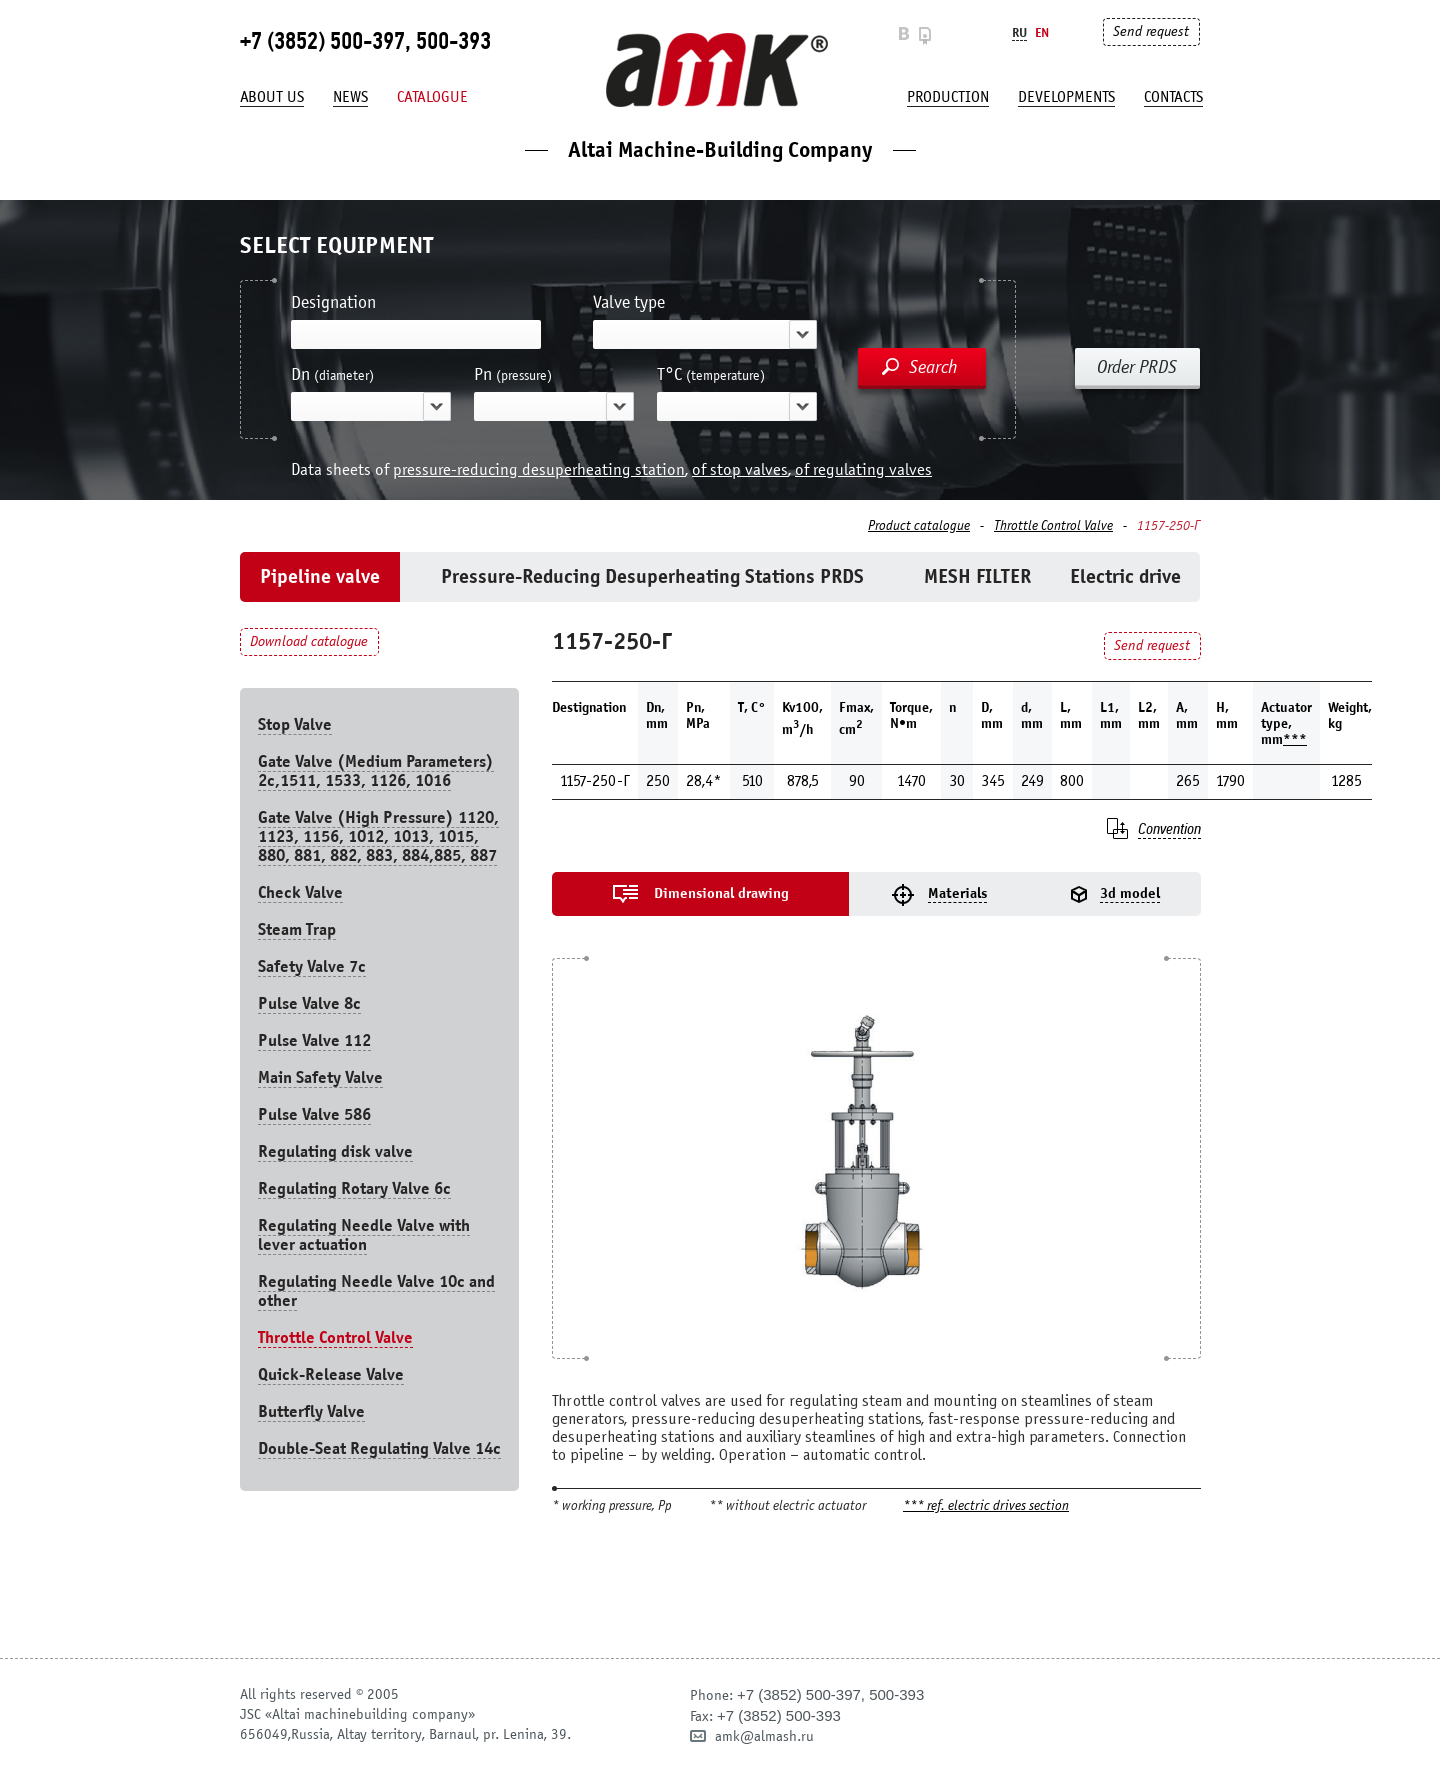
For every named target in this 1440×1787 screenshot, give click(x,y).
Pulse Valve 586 (314, 1114)
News (350, 97)
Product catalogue (919, 526)
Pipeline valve (320, 576)
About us (272, 97)
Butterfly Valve (311, 1411)
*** (1295, 739)
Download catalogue (309, 641)
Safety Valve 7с (312, 966)
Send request (1151, 31)
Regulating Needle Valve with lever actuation (364, 1235)
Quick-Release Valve (331, 1374)
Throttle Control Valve (1053, 526)
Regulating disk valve (335, 1151)
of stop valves (740, 469)
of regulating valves (863, 469)
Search (933, 367)
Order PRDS (1137, 367)
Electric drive (1125, 576)
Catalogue (432, 97)
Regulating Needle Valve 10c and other (376, 1291)
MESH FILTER (977, 576)
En (1042, 32)
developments (1066, 97)
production (948, 97)
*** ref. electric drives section (986, 1506)
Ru (1019, 32)
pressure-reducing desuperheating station (539, 469)
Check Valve (300, 892)
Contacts (1173, 97)
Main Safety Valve (320, 1077)
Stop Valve (295, 724)
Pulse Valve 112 (314, 1040)
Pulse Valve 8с (309, 1003)
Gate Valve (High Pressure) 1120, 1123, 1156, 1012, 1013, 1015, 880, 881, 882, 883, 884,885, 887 (378, 836)
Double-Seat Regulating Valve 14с (379, 1448)
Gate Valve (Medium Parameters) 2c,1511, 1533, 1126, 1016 (376, 771)
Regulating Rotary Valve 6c (354, 1188)
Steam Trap (297, 929)
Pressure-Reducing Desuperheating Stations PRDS (652, 576)
